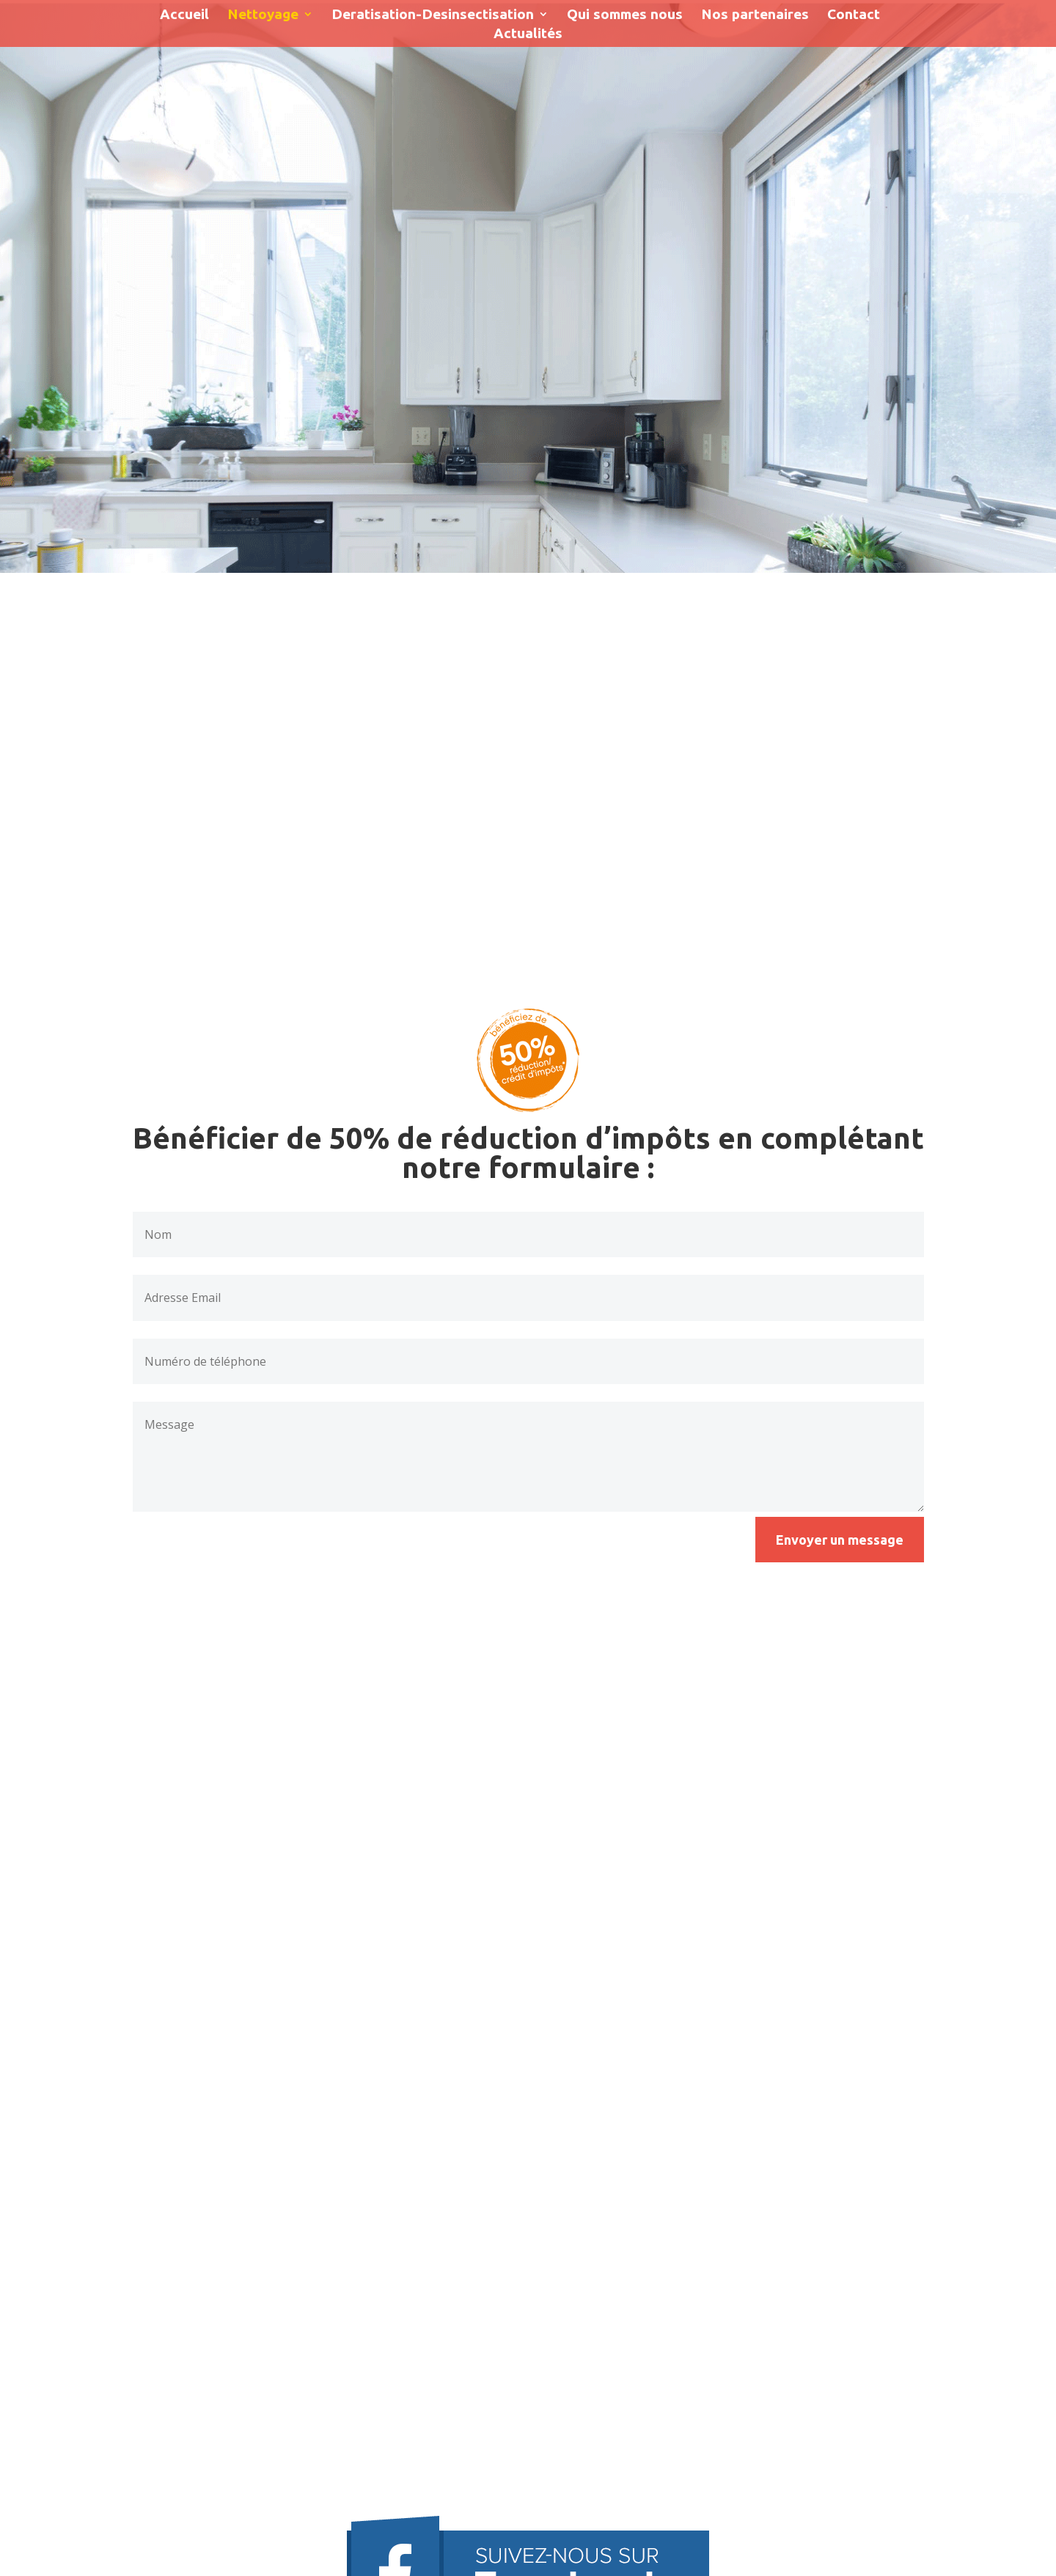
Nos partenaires (755, 15)
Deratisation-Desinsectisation (432, 15)
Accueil (184, 15)
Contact (853, 15)
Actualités (528, 34)
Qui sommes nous (625, 15)
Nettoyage (262, 15)
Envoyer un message (839, 1539)
